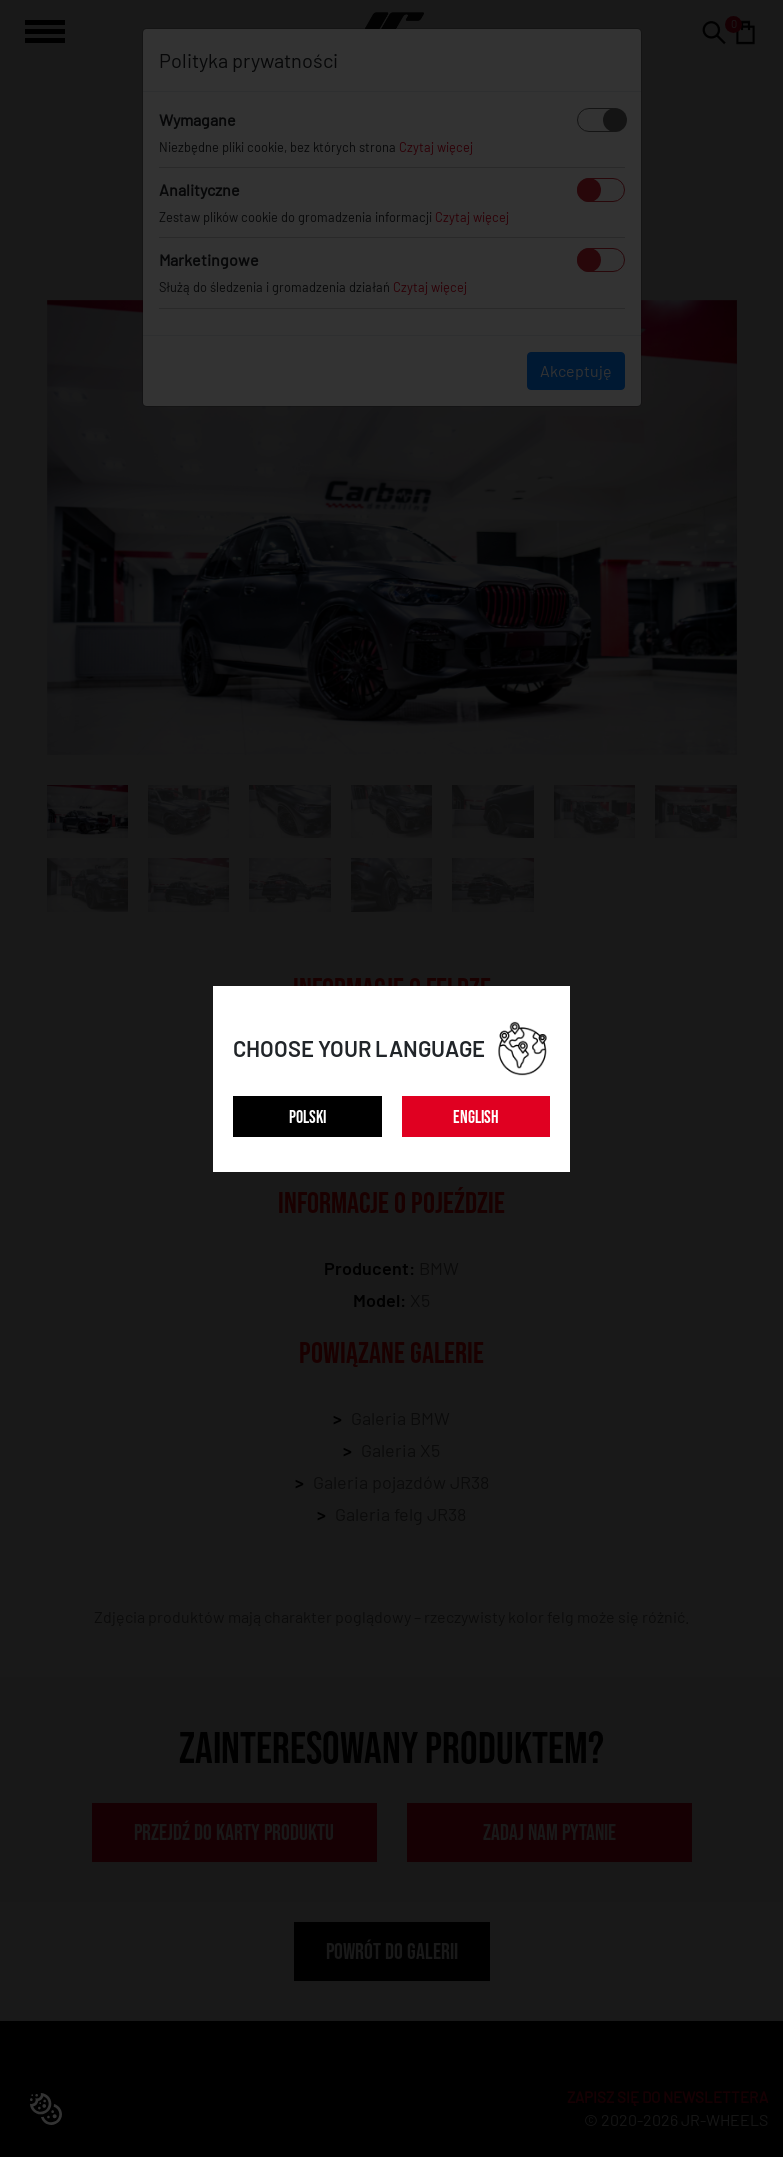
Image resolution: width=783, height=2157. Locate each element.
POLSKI (307, 1117)
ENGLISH (476, 1117)
